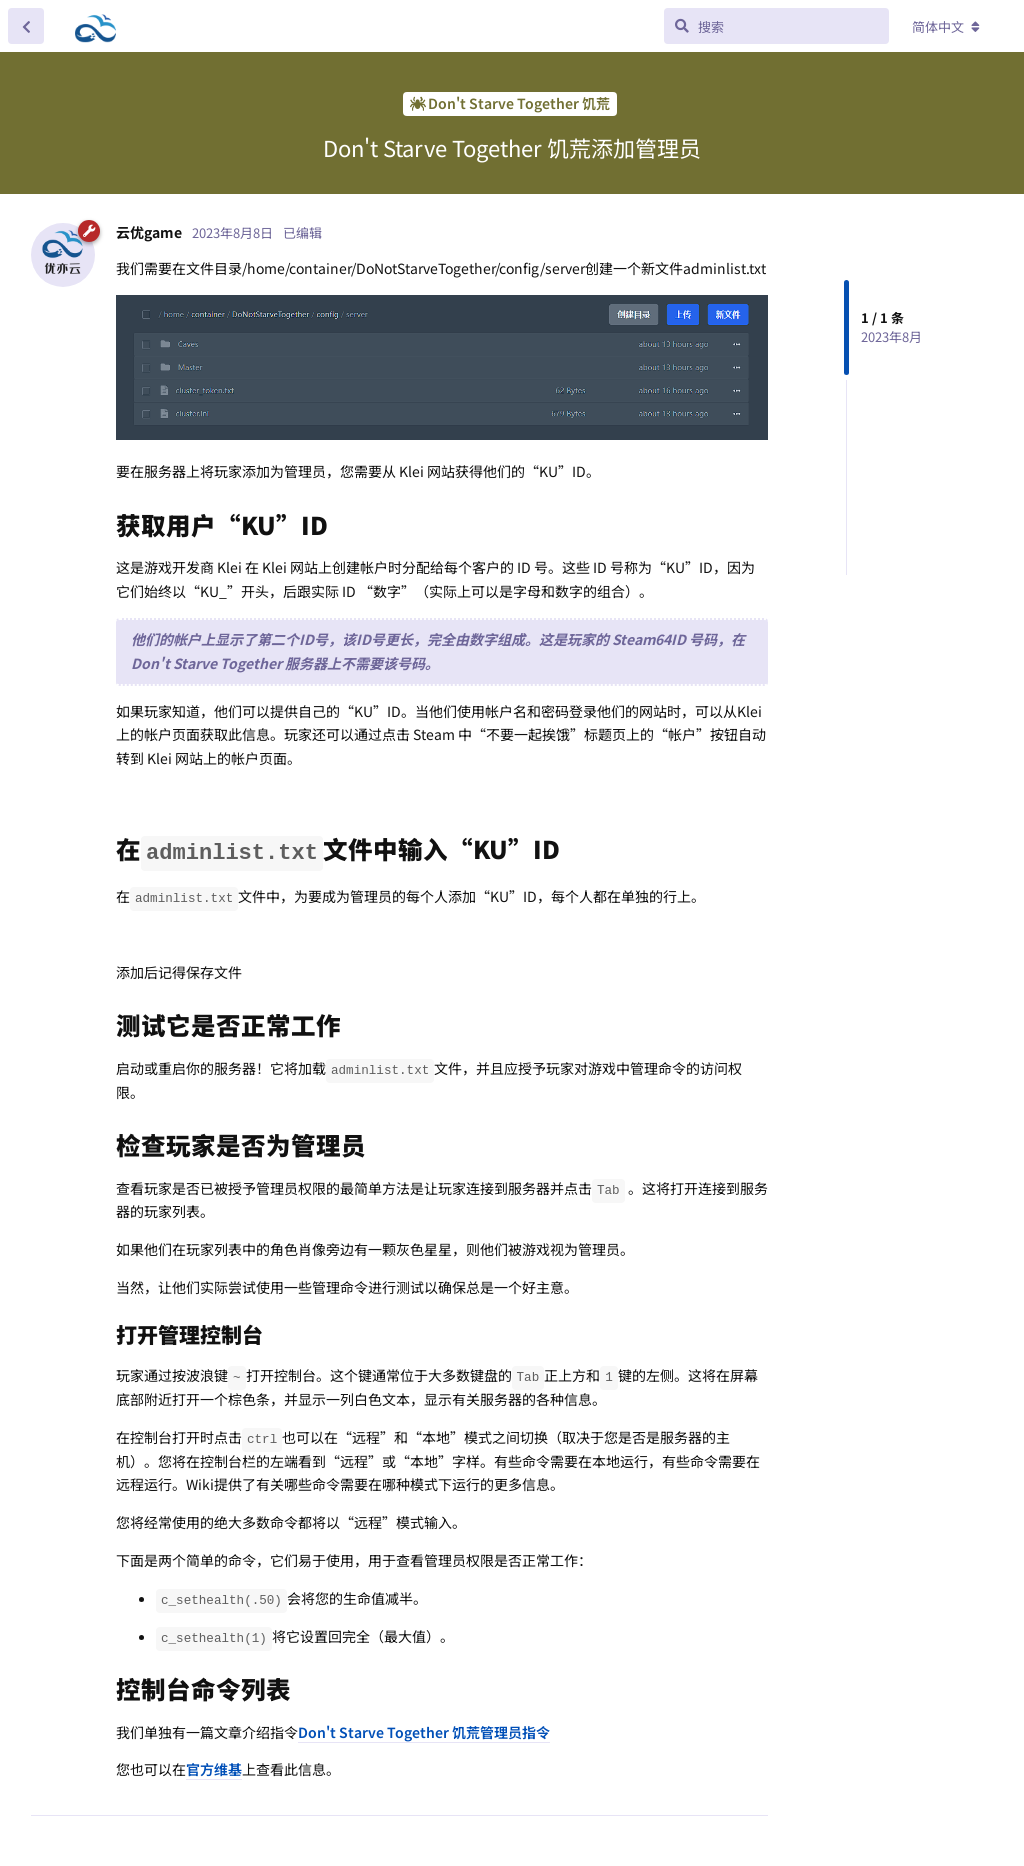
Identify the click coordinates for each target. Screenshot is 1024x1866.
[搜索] (776, 26)
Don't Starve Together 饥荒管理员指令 (424, 1732)
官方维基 (214, 1769)
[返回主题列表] (26, 26)
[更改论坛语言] (946, 27)
